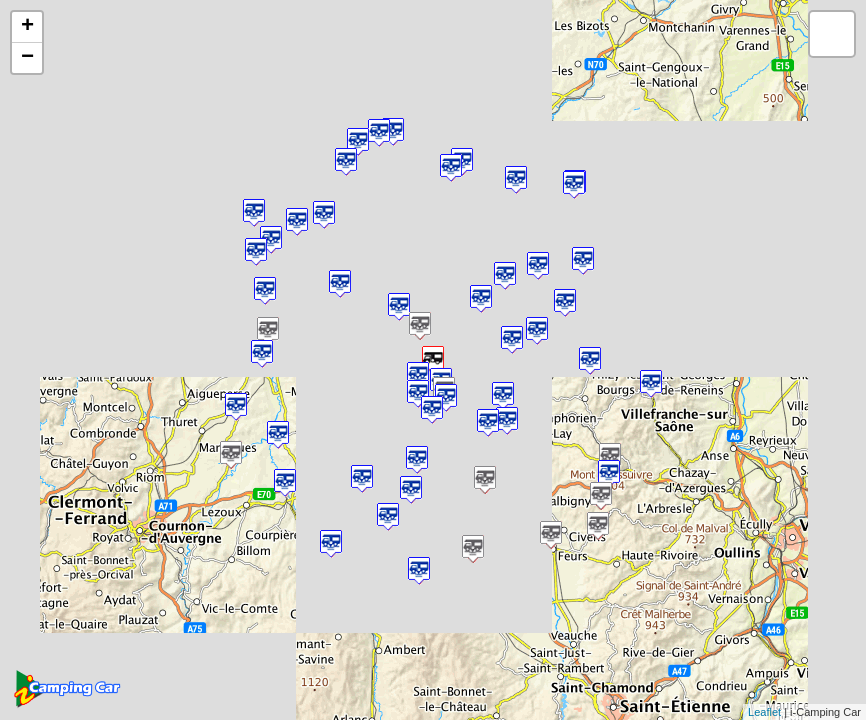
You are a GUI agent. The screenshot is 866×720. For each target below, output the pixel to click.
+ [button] (27, 27)
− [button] (27, 58)
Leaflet (764, 712)
